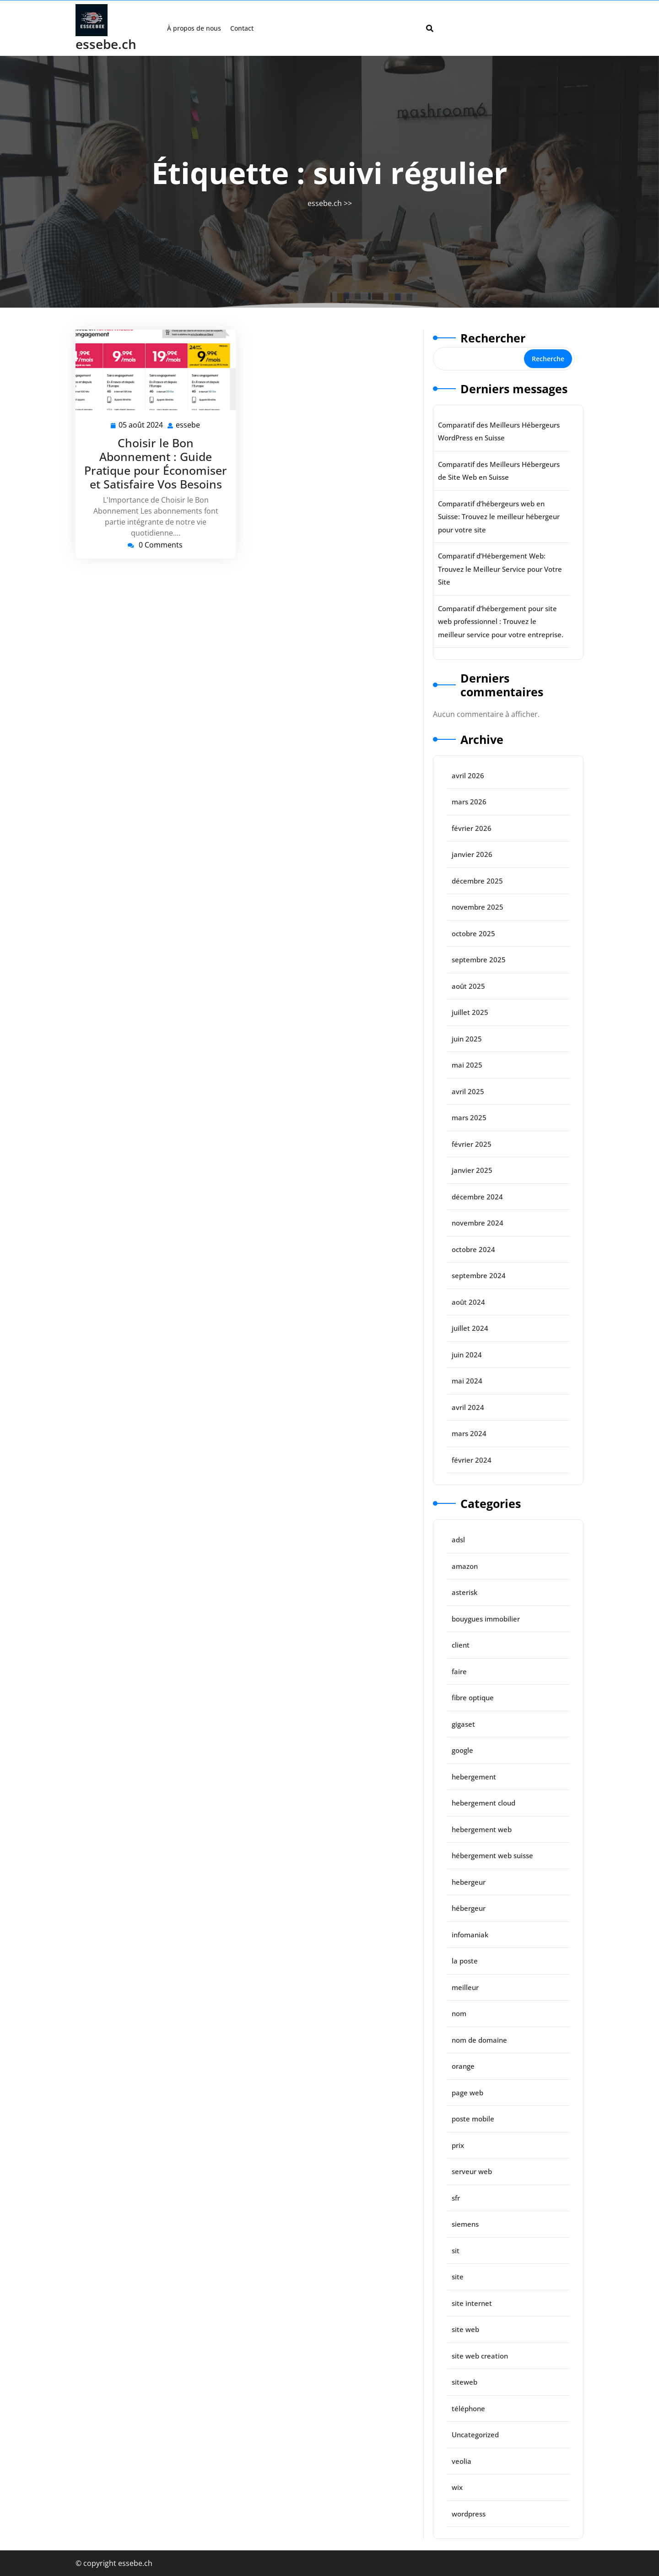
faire (459, 1671)
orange (463, 2066)
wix (457, 2487)
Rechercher (492, 338)
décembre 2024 (477, 1196)
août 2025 (468, 986)
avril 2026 (468, 775)
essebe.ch (106, 44)
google (462, 1750)
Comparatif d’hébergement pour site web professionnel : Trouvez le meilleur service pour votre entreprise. (500, 621)
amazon (465, 1566)
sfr (456, 2197)
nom (459, 2013)
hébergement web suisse (492, 1855)
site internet (472, 2303)
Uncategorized (475, 2434)
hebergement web (482, 1829)
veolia (461, 2461)
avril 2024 (468, 1407)
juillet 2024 (470, 1328)
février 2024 (472, 1459)
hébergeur (469, 1908)
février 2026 (472, 828)
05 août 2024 (141, 425)
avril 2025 (468, 1091)
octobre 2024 (473, 1249)
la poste (465, 1960)
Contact (242, 28)
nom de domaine (479, 2040)
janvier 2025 (472, 1170)
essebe (188, 424)
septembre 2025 (479, 959)
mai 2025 (467, 1064)
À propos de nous (194, 28)
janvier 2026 (472, 854)
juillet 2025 (470, 1012)
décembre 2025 (477, 880)
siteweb (464, 2381)
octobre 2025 (473, 933)
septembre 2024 (479, 1275)
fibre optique (473, 1697)
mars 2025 (469, 1117)
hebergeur (469, 1882)
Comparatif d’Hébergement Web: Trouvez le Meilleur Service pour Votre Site (500, 568)
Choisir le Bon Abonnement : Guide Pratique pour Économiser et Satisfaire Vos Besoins (155, 463)
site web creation (480, 2355)
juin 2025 (467, 1038)
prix (458, 2145)
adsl (458, 1539)
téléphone (468, 2408)
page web (467, 2092)
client (461, 1644)
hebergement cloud (483, 1802)
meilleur (465, 1987)
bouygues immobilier (486, 1618)
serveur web (472, 2171)
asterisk (464, 1592)
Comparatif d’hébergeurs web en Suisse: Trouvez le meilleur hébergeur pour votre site (499, 516)
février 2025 (472, 1144)
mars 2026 (469, 801)
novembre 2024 (477, 1222)
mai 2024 (467, 1380)
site (458, 2276)
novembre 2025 (477, 906)
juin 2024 (467, 1354)
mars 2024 (469, 1433)
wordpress (469, 2513)
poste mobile (473, 2118)
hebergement (474, 1776)
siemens (465, 2224)
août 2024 (468, 1302)
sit (455, 2250)
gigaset (463, 1724)
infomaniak (470, 1934)
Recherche (548, 358)
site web (465, 2329)
